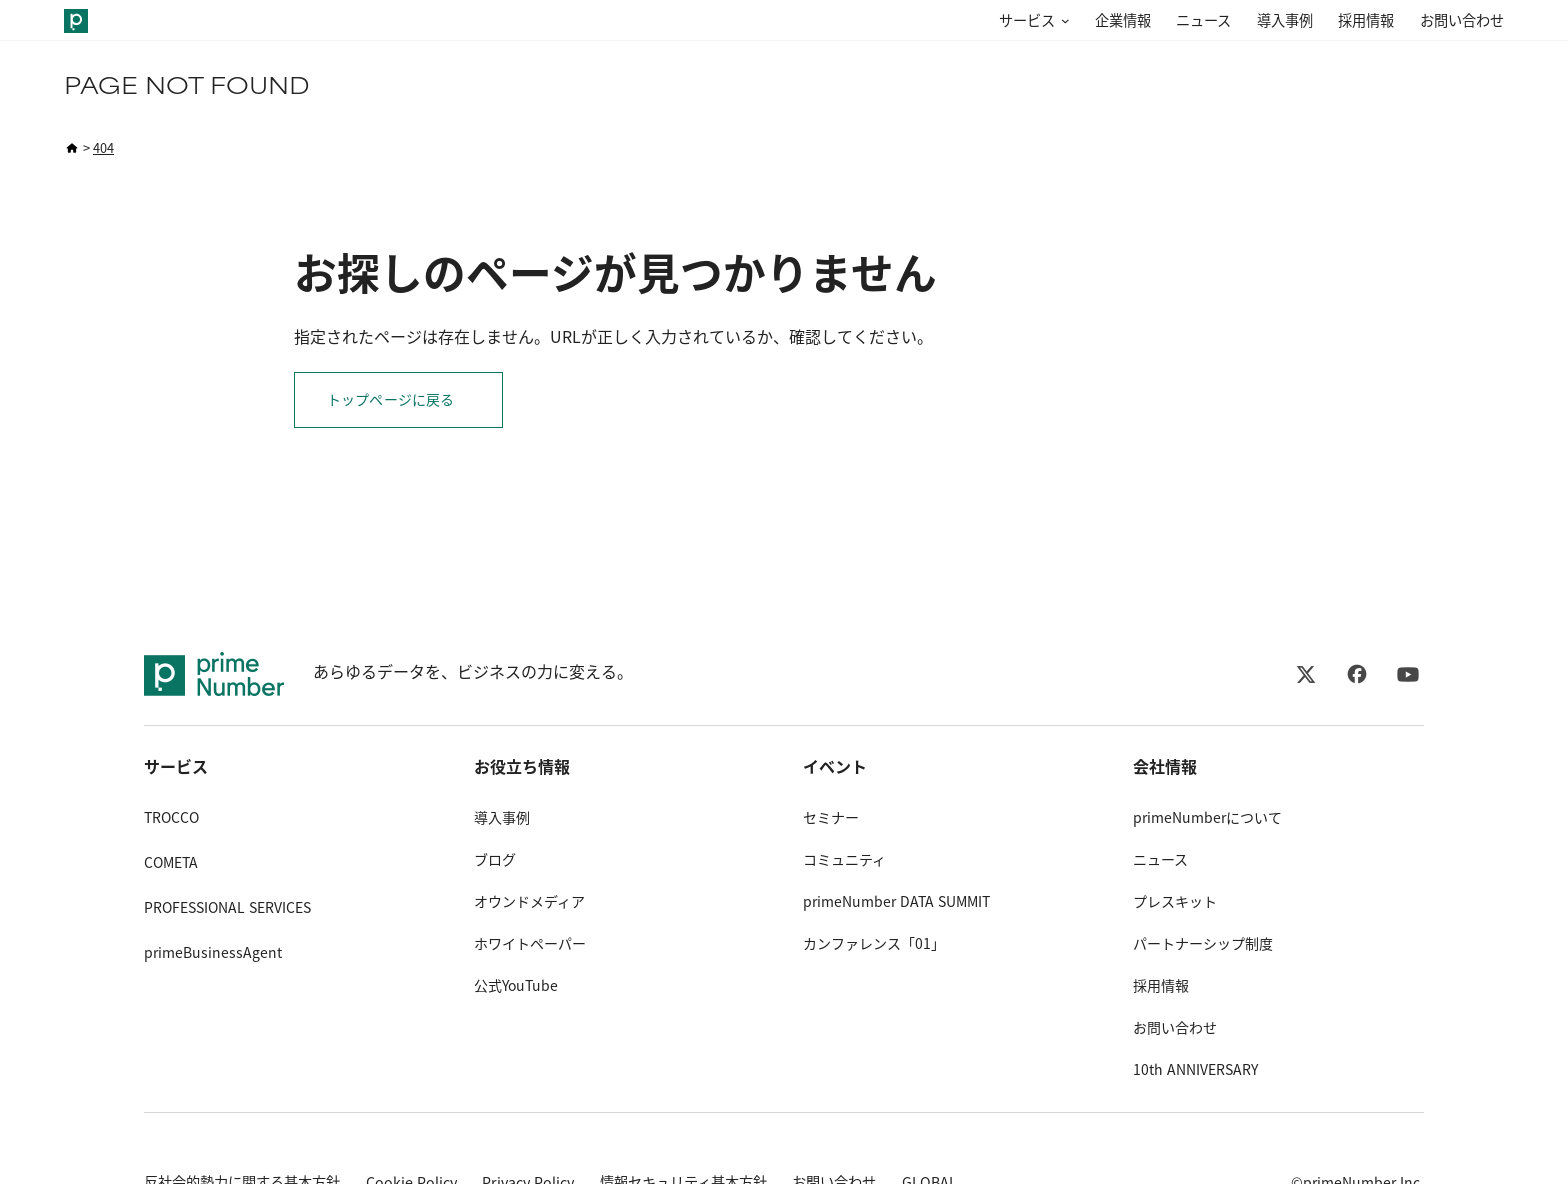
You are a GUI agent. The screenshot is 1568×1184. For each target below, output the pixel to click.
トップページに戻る (390, 400)
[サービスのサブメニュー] (1062, 21)
